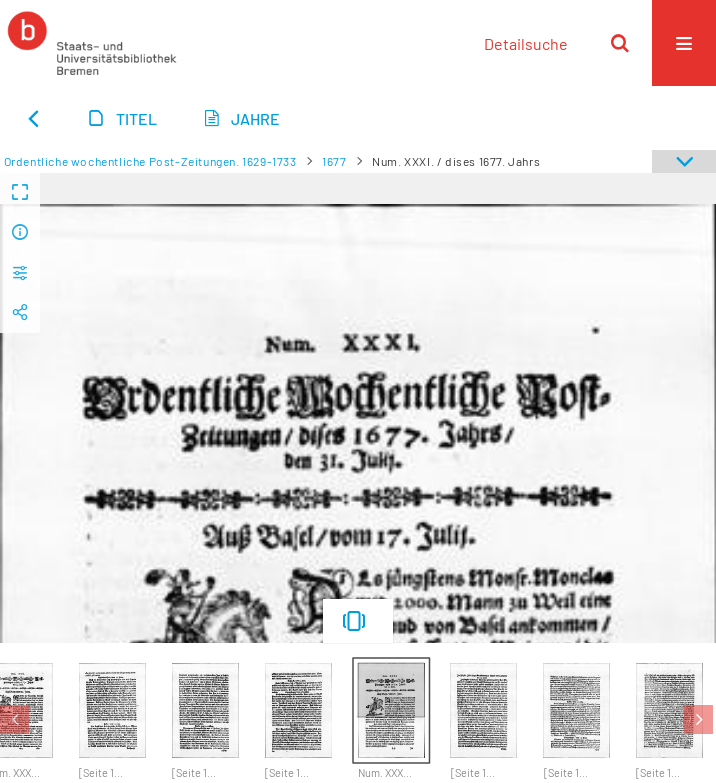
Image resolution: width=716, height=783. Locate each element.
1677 (334, 161)
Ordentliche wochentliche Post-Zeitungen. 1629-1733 (150, 161)
